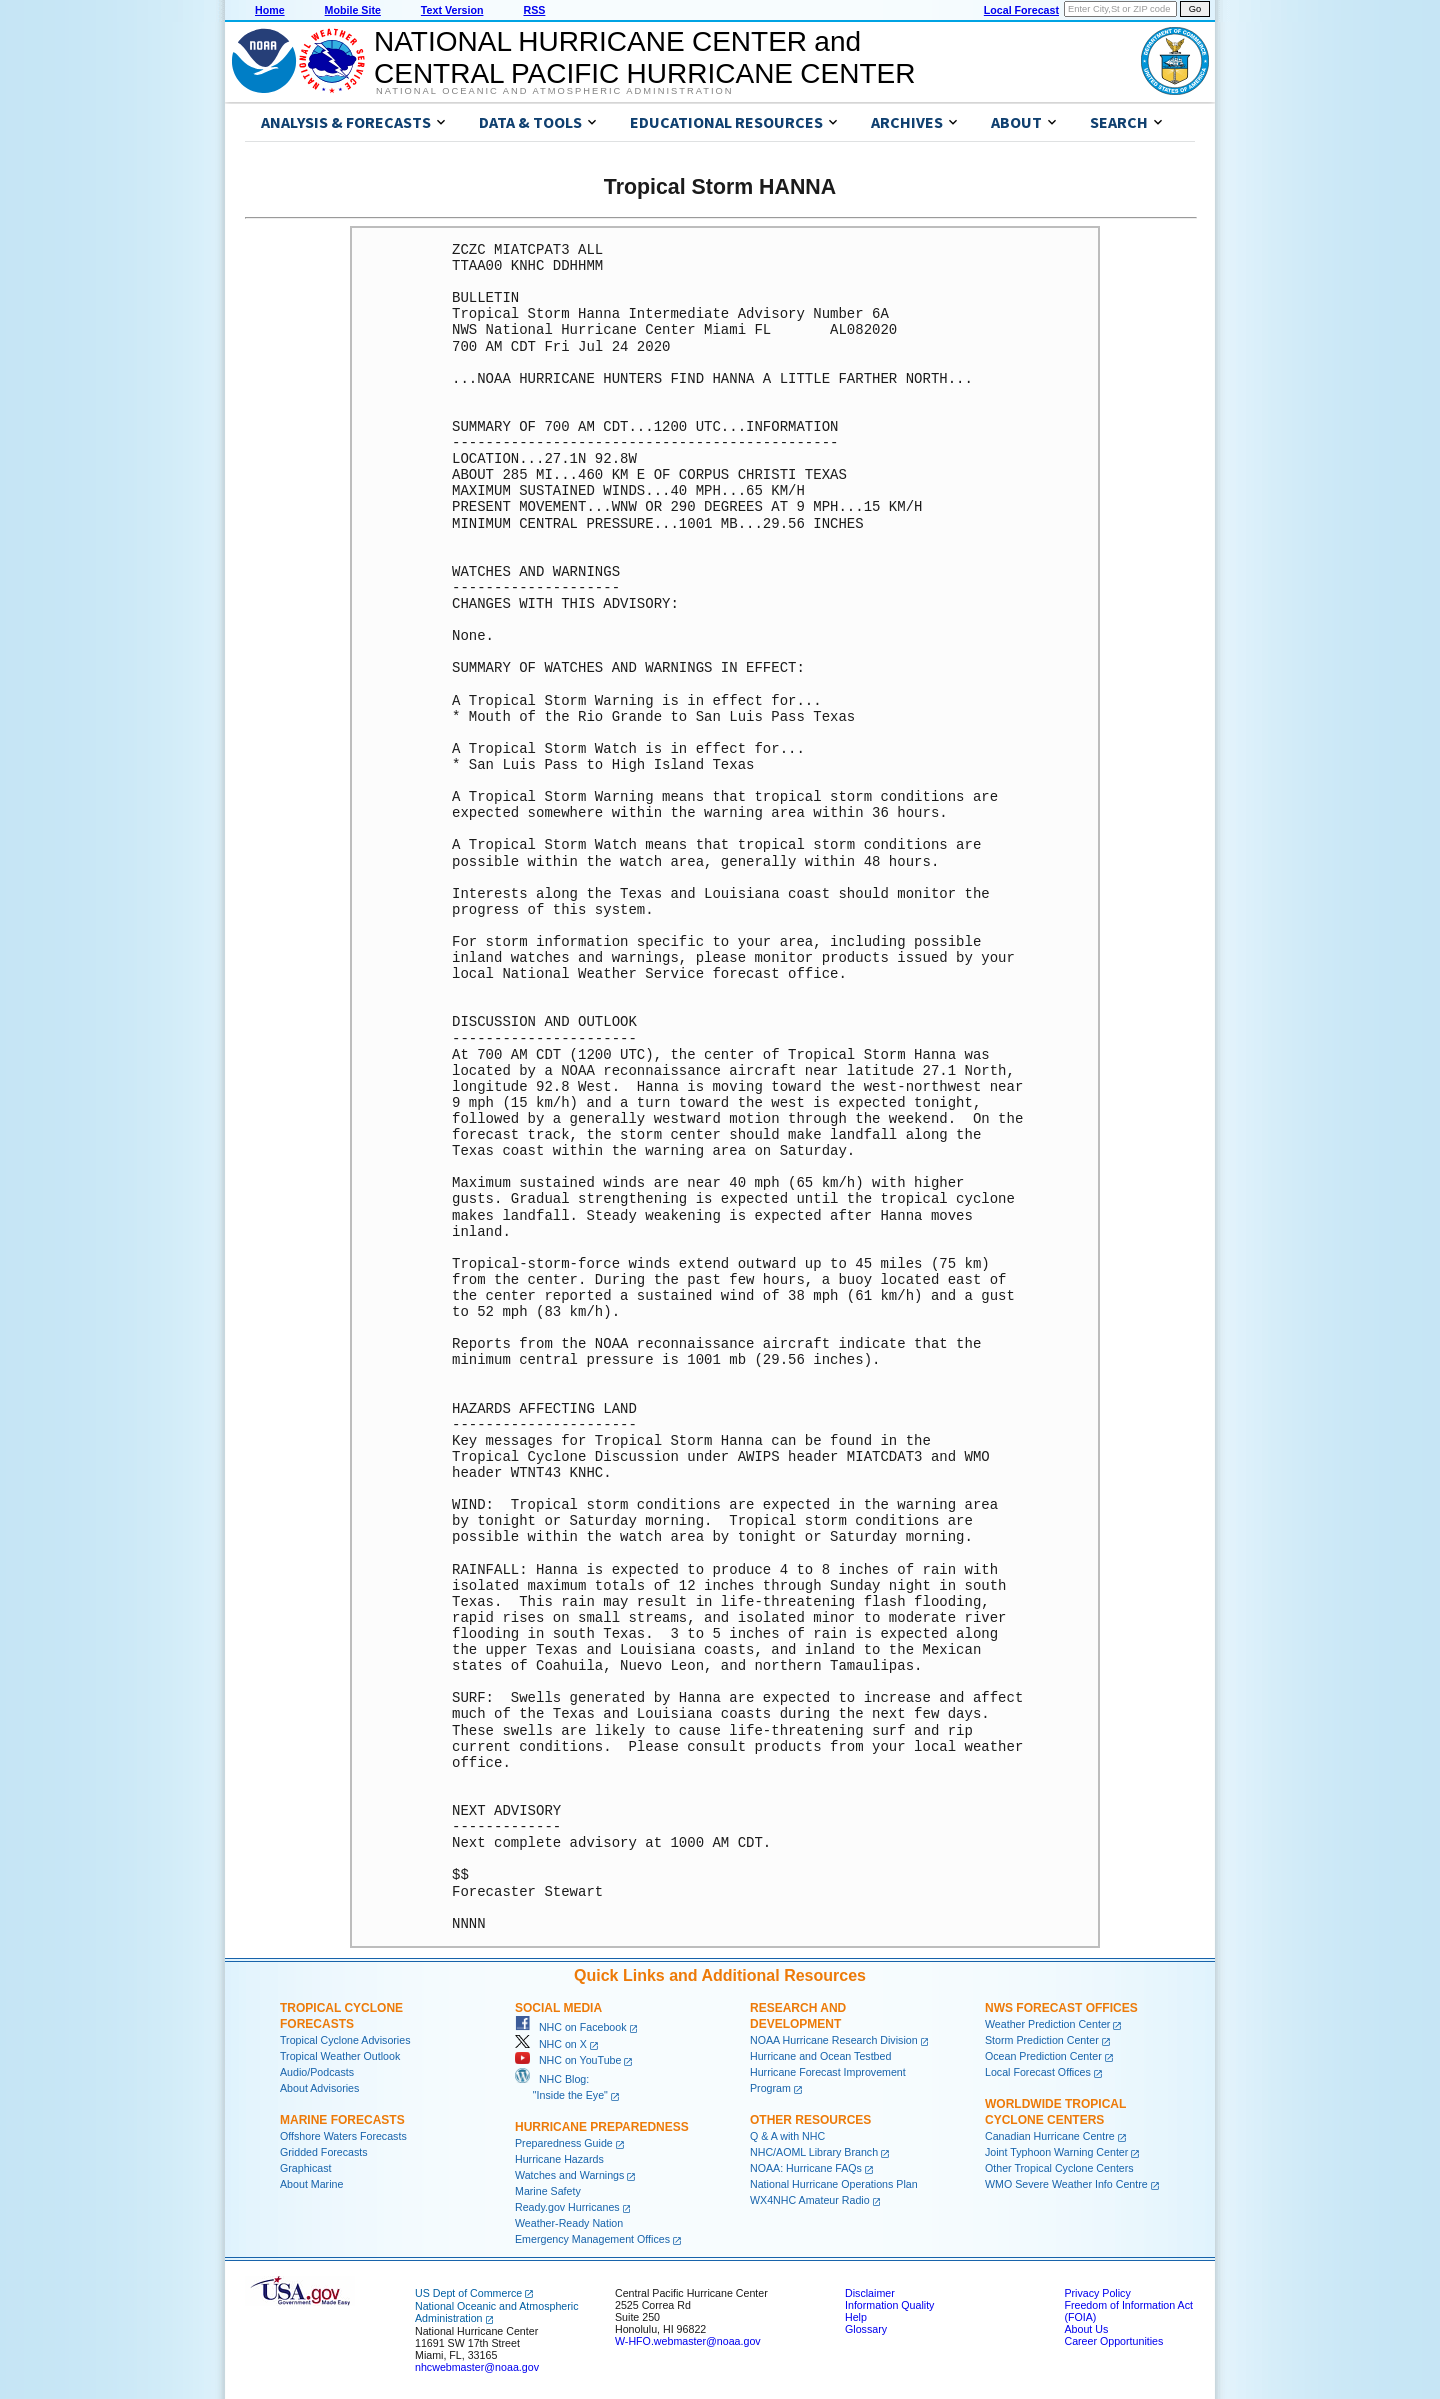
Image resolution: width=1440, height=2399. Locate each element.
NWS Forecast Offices (1061, 2008)
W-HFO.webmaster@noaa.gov (688, 2341)
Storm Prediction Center (1042, 2040)
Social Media (558, 2008)
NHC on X (551, 2044)
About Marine (311, 2184)
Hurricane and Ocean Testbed (820, 2056)
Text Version (452, 10)
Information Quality (889, 2305)
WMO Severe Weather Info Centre (1066, 2184)
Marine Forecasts (342, 2120)
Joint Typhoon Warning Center (1056, 2152)
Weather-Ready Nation (569, 2223)
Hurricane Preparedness (602, 2127)
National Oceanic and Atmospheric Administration (554, 91)
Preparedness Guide (564, 2143)
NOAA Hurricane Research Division (834, 2040)
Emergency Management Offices (592, 2239)
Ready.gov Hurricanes (567, 2207)
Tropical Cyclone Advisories (345, 2040)
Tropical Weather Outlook (340, 2056)
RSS (534, 10)
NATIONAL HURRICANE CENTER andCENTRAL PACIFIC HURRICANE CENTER (644, 57)
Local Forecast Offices (1038, 2072)
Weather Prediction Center (1047, 2024)
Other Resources (810, 2120)
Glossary (866, 2329)
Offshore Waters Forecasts (343, 2136)
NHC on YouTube (568, 2060)
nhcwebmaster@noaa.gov (477, 2367)
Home (270, 10)
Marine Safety (548, 2191)
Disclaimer (870, 2293)
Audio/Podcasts (317, 2072)
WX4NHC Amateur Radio (810, 2200)
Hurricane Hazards (559, 2159)
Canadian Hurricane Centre (1050, 2136)
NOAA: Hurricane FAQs (806, 2168)
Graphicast (306, 2168)
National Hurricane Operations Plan (834, 2184)
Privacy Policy (1097, 2293)
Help (856, 2317)
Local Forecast (1021, 10)
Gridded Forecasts (324, 2152)
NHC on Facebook (571, 2027)
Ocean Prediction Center (1043, 2056)
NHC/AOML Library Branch (814, 2152)
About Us (1086, 2329)
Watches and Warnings (569, 2175)
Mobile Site (353, 10)
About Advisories (319, 2088)
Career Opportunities (1113, 2341)
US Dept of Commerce (468, 2293)
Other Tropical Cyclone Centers (1059, 2168)
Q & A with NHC (787, 2136)
